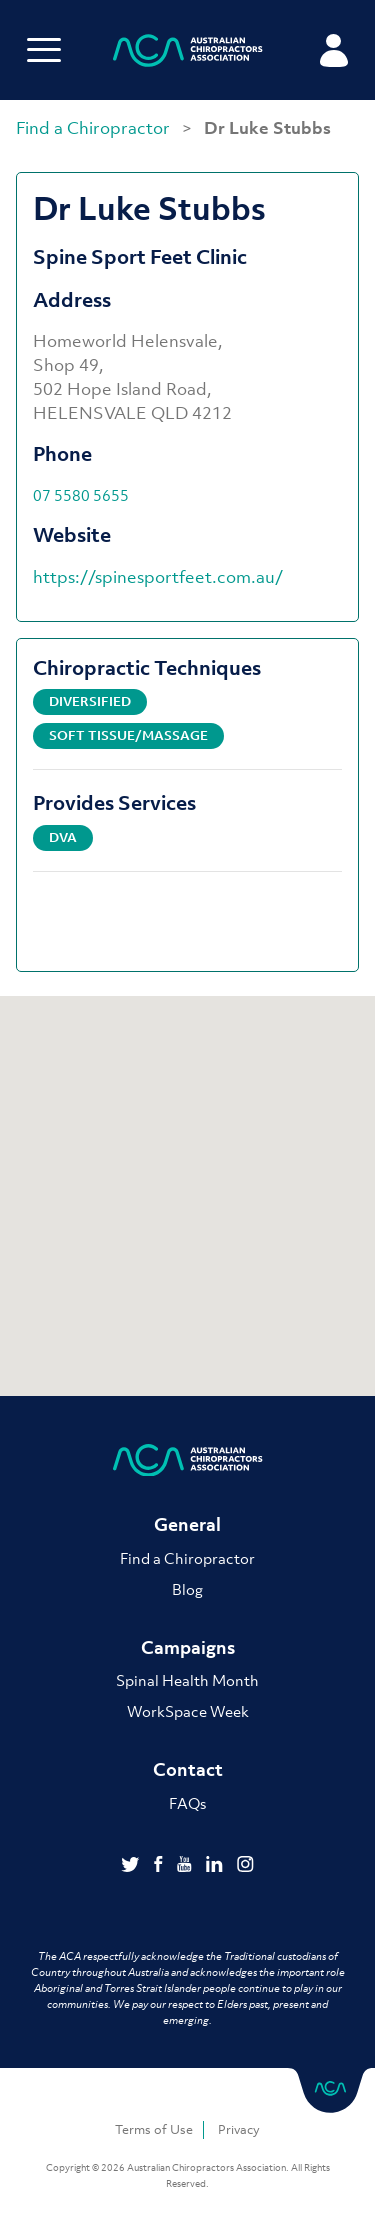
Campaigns (188, 1647)
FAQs (187, 1803)
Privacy (239, 2129)
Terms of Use (154, 2129)
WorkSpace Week (188, 1711)
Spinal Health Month (187, 1680)
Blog (187, 1589)
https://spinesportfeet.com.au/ (158, 577)
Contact (188, 1769)
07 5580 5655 (81, 495)
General (187, 1524)
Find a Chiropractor (95, 128)
